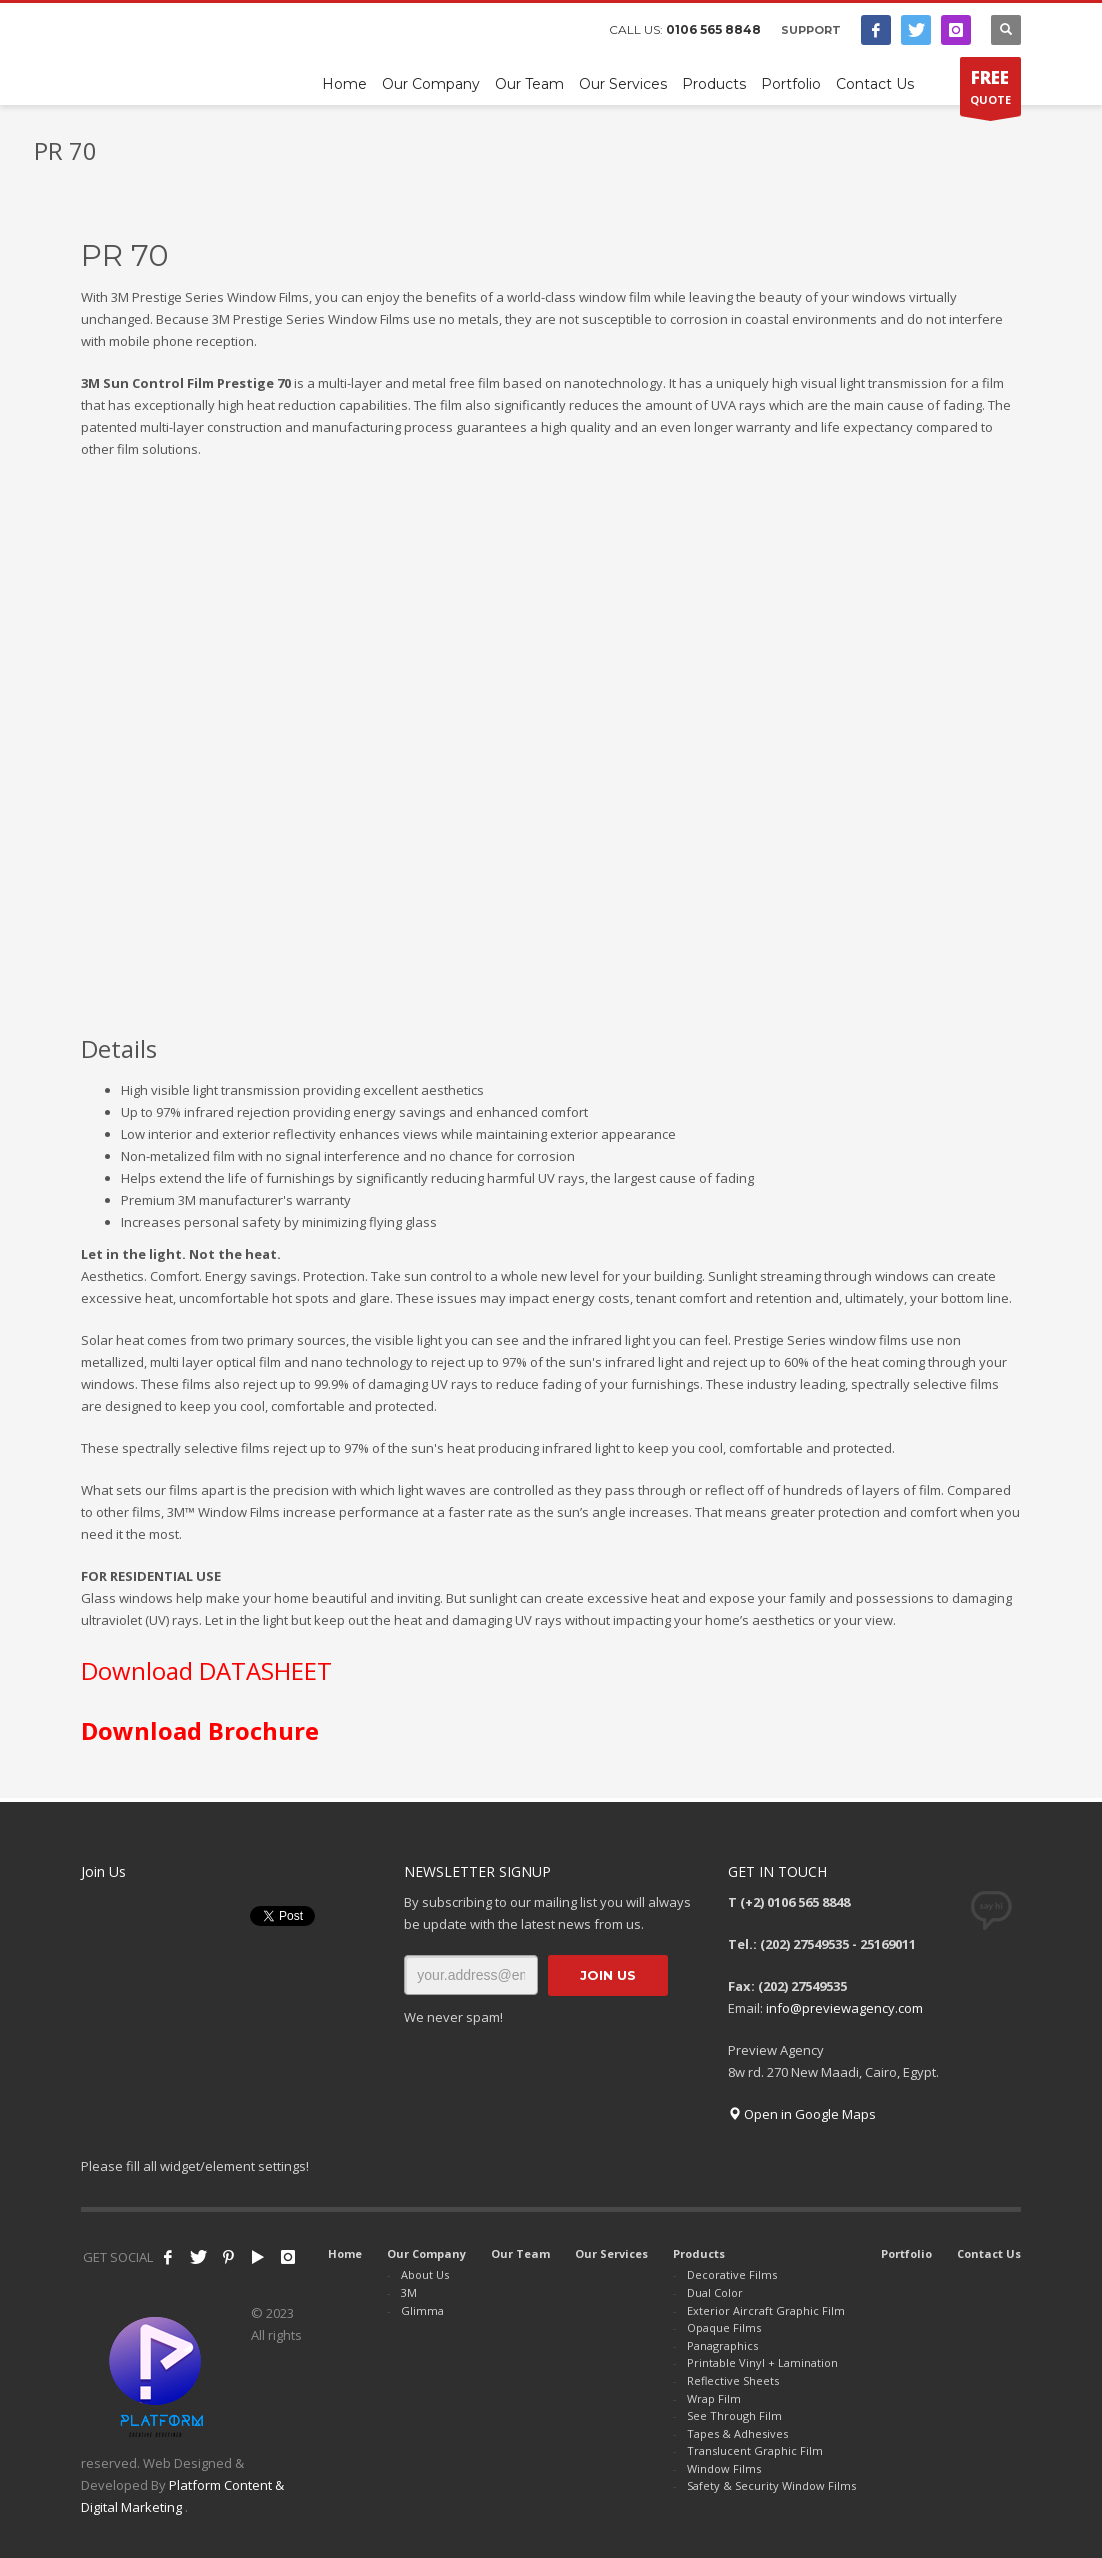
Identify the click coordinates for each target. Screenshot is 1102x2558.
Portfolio (906, 2253)
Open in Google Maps (802, 2114)
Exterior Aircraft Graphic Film (766, 2310)
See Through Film (734, 2415)
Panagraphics (722, 2345)
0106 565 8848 (713, 29)
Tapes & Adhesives (737, 2433)
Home (345, 2253)
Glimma (422, 2310)
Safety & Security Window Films (771, 2485)
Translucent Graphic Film (755, 2450)
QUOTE (990, 91)
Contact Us (989, 2253)
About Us (425, 2274)
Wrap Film (714, 2398)
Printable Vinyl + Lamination (762, 2362)
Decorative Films (732, 2274)
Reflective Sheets (733, 2380)
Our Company (426, 2253)
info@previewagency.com (844, 2008)
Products (699, 2253)
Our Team (520, 2253)
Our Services (611, 2253)
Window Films (724, 2468)
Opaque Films (724, 2327)
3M (409, 2292)
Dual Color (715, 2292)
